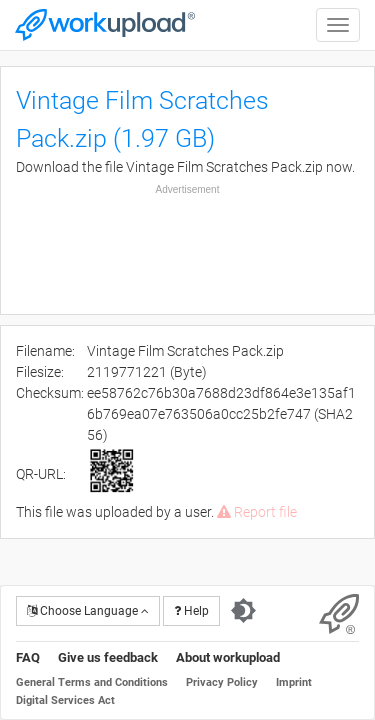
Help (191, 611)
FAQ (28, 657)
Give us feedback (108, 657)
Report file (257, 512)
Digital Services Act (65, 700)
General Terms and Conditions (92, 682)
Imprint (294, 682)
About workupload (228, 657)
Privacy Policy (222, 682)
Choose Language (88, 611)
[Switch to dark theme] (243, 611)
